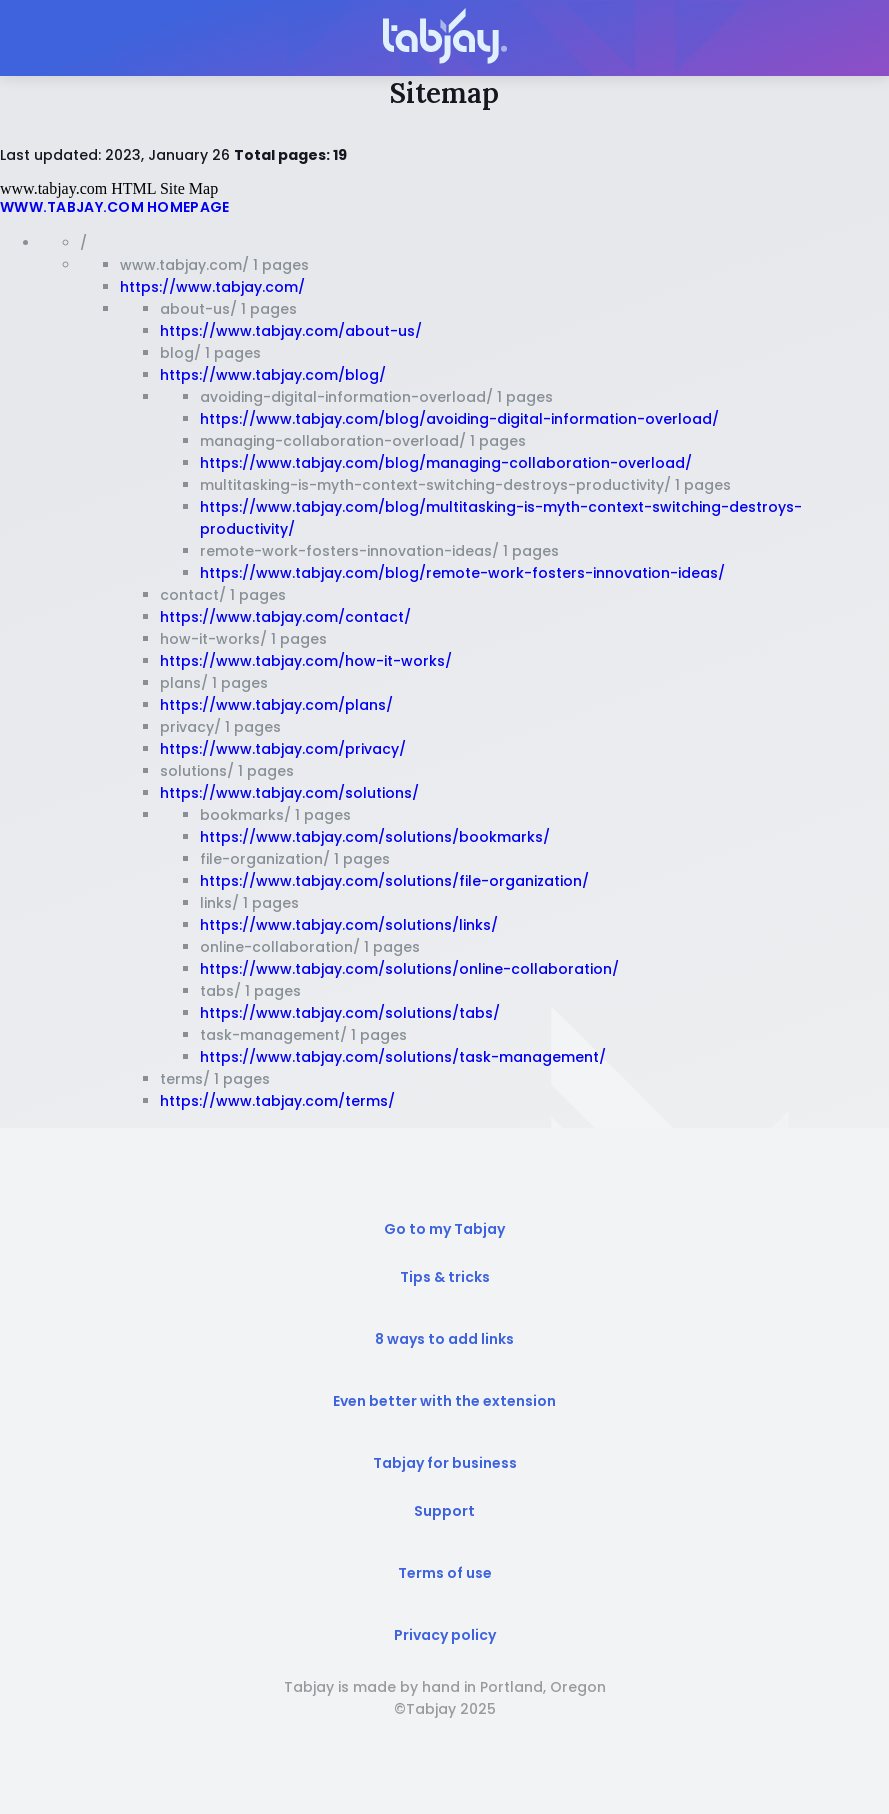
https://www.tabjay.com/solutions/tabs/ (350, 1013)
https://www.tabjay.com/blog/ (273, 375)
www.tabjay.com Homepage (114, 207)
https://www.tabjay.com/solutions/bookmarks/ (375, 837)
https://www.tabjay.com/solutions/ (289, 793)
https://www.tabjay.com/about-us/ (291, 331)
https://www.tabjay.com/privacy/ (283, 749)
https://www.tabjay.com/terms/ (277, 1101)
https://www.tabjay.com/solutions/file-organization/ (394, 881)
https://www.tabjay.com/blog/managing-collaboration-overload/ (446, 463)
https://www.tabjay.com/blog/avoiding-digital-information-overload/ (459, 419)
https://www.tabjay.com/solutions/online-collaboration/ (409, 969)
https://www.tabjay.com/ (212, 287)
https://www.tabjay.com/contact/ (285, 617)
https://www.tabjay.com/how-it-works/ (306, 661)
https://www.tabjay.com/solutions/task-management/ (403, 1057)
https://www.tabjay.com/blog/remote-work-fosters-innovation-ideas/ (462, 573)
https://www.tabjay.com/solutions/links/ (349, 925)
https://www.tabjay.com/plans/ (276, 705)
